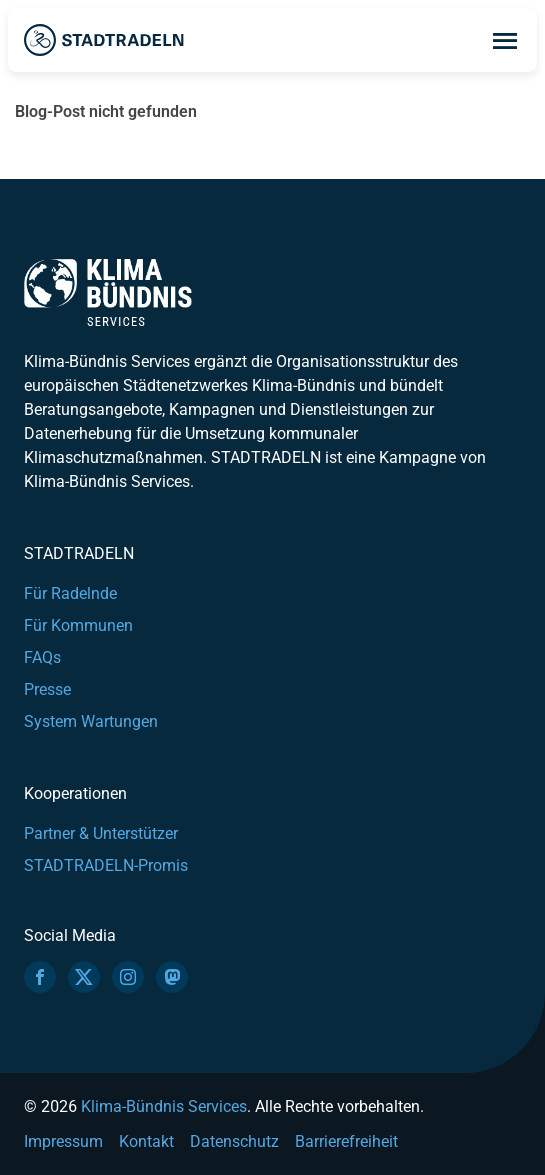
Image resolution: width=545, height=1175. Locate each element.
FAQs (42, 657)
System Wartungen (91, 721)
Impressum (63, 1141)
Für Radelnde (70, 593)
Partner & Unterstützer (101, 833)
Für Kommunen (78, 625)
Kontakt (146, 1141)
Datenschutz (234, 1141)
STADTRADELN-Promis (106, 865)
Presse (47, 689)
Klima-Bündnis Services (164, 1106)
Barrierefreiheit (346, 1141)
